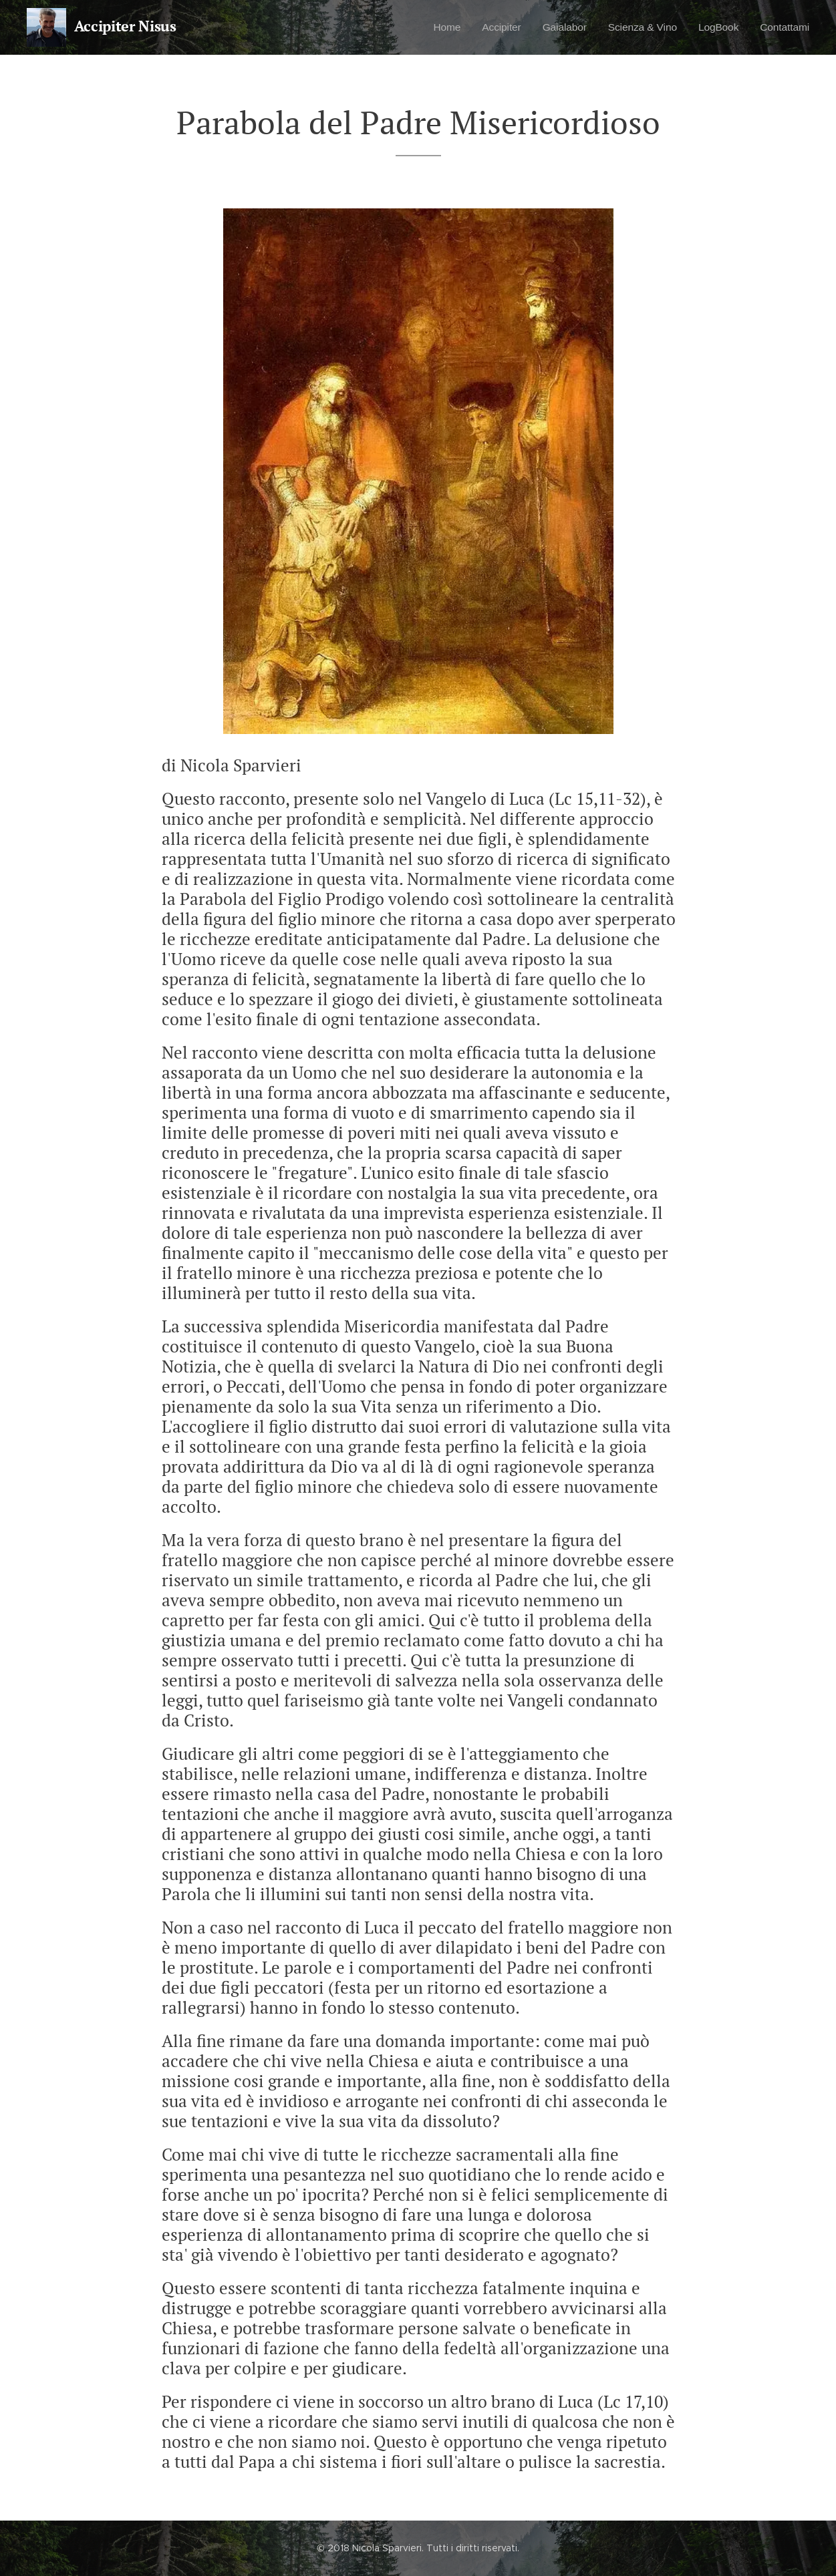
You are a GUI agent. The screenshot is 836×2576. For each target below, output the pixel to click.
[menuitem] (429, 27)
